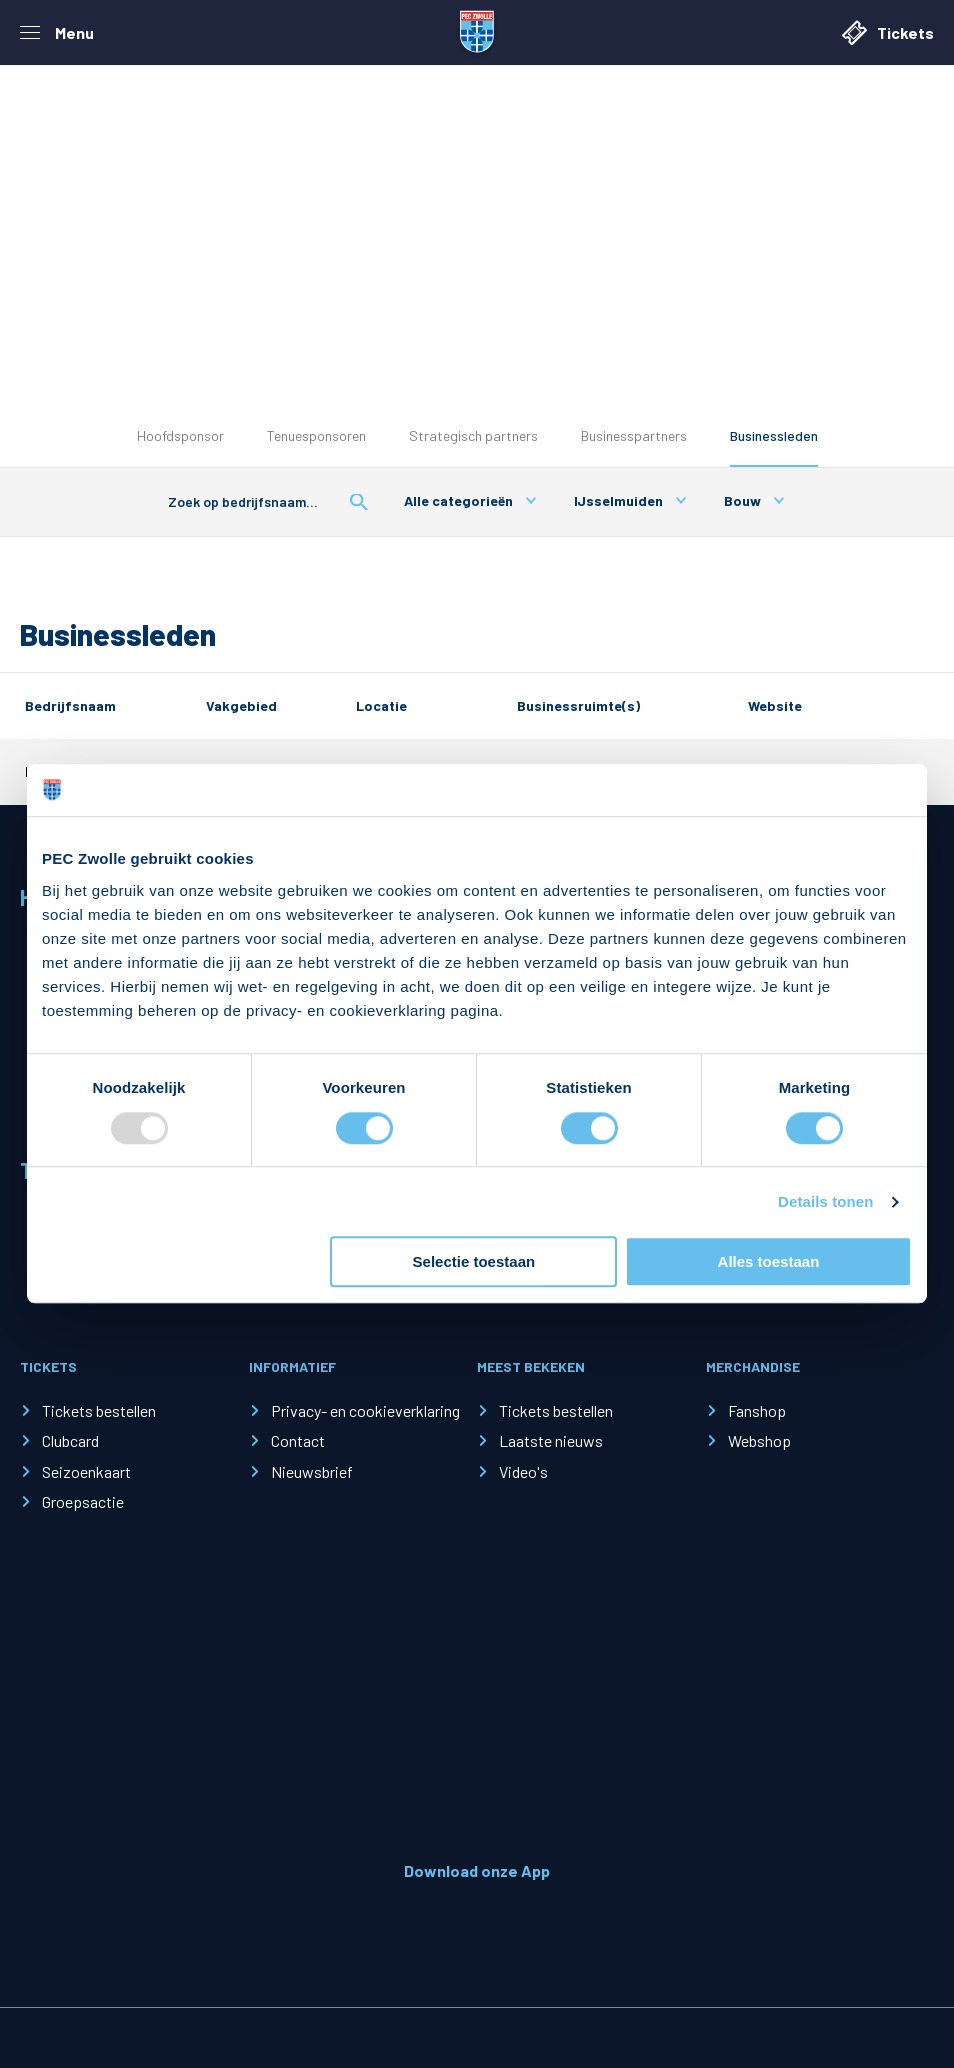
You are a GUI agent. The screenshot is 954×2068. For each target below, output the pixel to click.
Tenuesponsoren (316, 435)
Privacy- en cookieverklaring (365, 1410)
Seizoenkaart (86, 1471)
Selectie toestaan (474, 1261)
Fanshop (757, 1410)
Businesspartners (634, 435)
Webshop (759, 1440)
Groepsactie (83, 1501)
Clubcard (70, 1440)
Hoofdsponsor (180, 435)
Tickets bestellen (99, 1410)
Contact (298, 1440)
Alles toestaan (769, 1261)
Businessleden (774, 435)
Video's (523, 1471)
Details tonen (825, 1201)
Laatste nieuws (551, 1440)
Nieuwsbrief (312, 1471)
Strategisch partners (473, 435)
